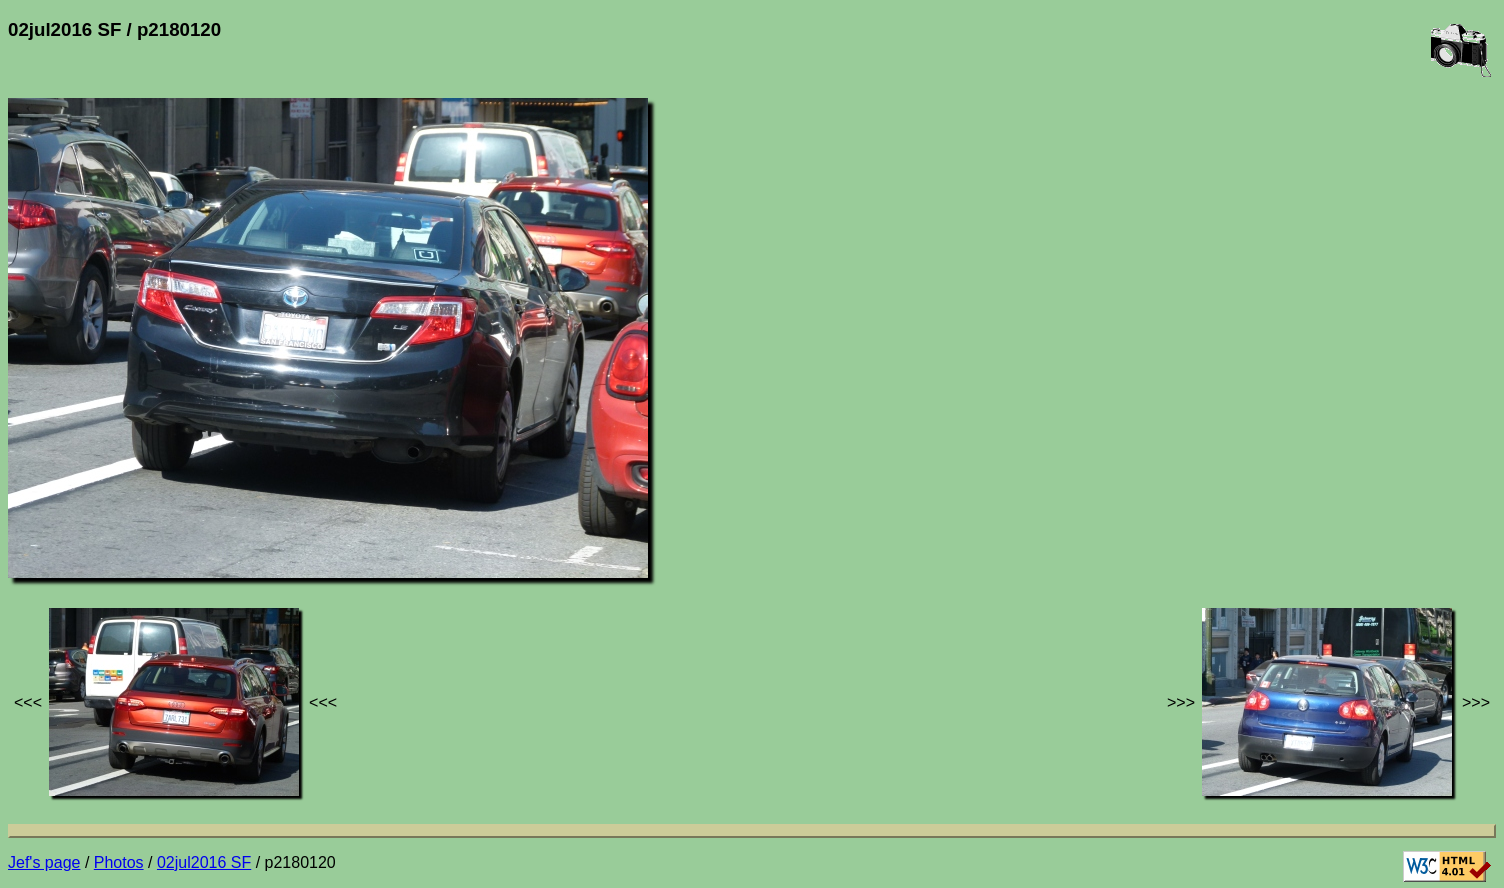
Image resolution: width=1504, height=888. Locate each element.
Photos (119, 862)
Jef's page (44, 862)
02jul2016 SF (204, 862)
